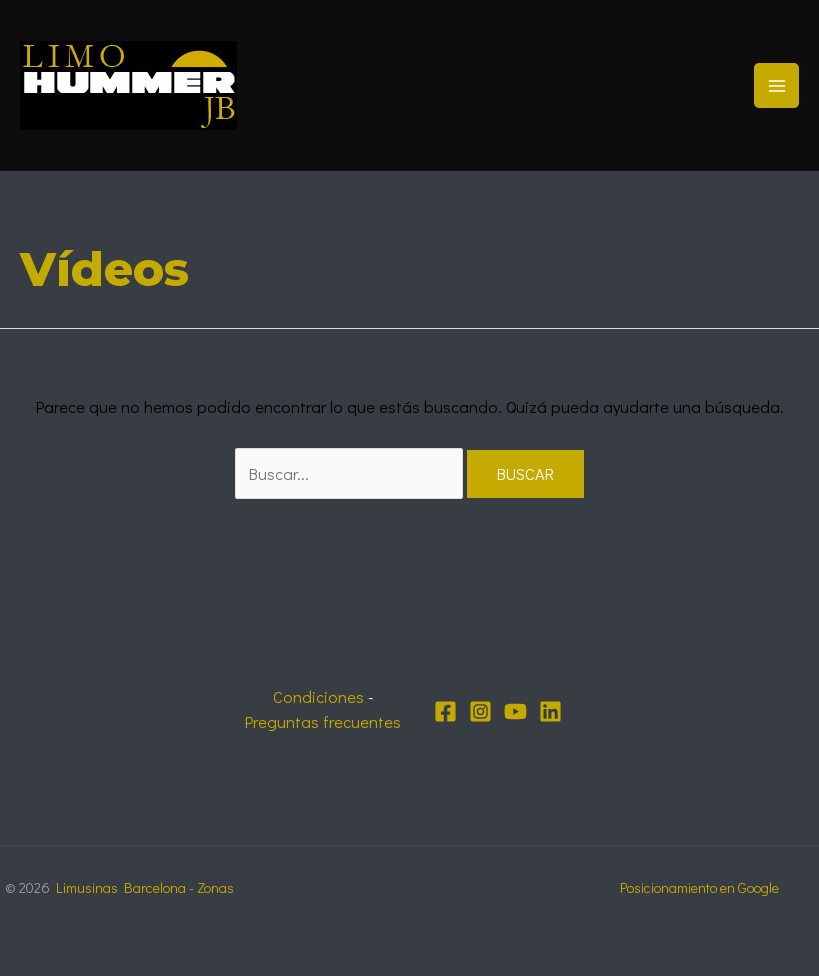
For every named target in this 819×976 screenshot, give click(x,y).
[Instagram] (480, 711)
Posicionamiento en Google (699, 887)
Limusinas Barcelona (121, 887)
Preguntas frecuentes (323, 721)
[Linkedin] (550, 711)
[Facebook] (445, 711)
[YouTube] (515, 711)
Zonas (215, 887)
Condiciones (318, 696)
